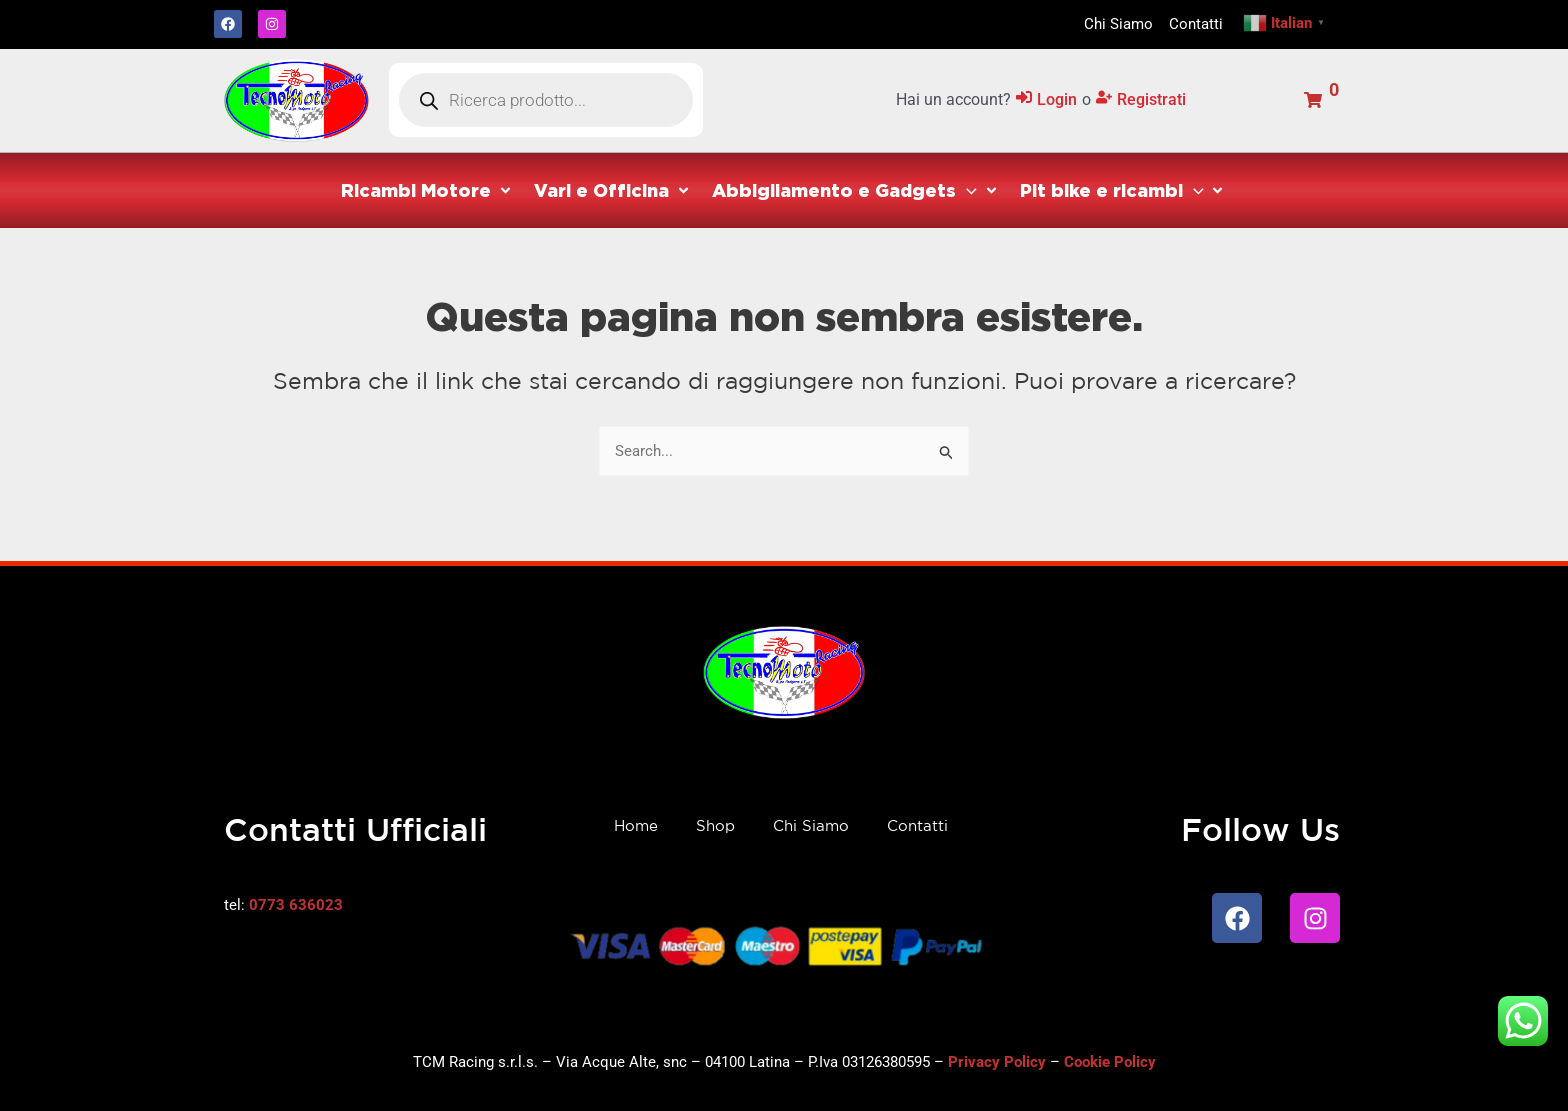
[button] (427, 190)
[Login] (1046, 100)
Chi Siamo (811, 825)
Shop (715, 825)
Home (636, 825)
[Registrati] (1141, 100)
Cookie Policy (1110, 1062)
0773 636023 (296, 905)
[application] (966, 190)
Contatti (917, 825)
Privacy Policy (997, 1062)
